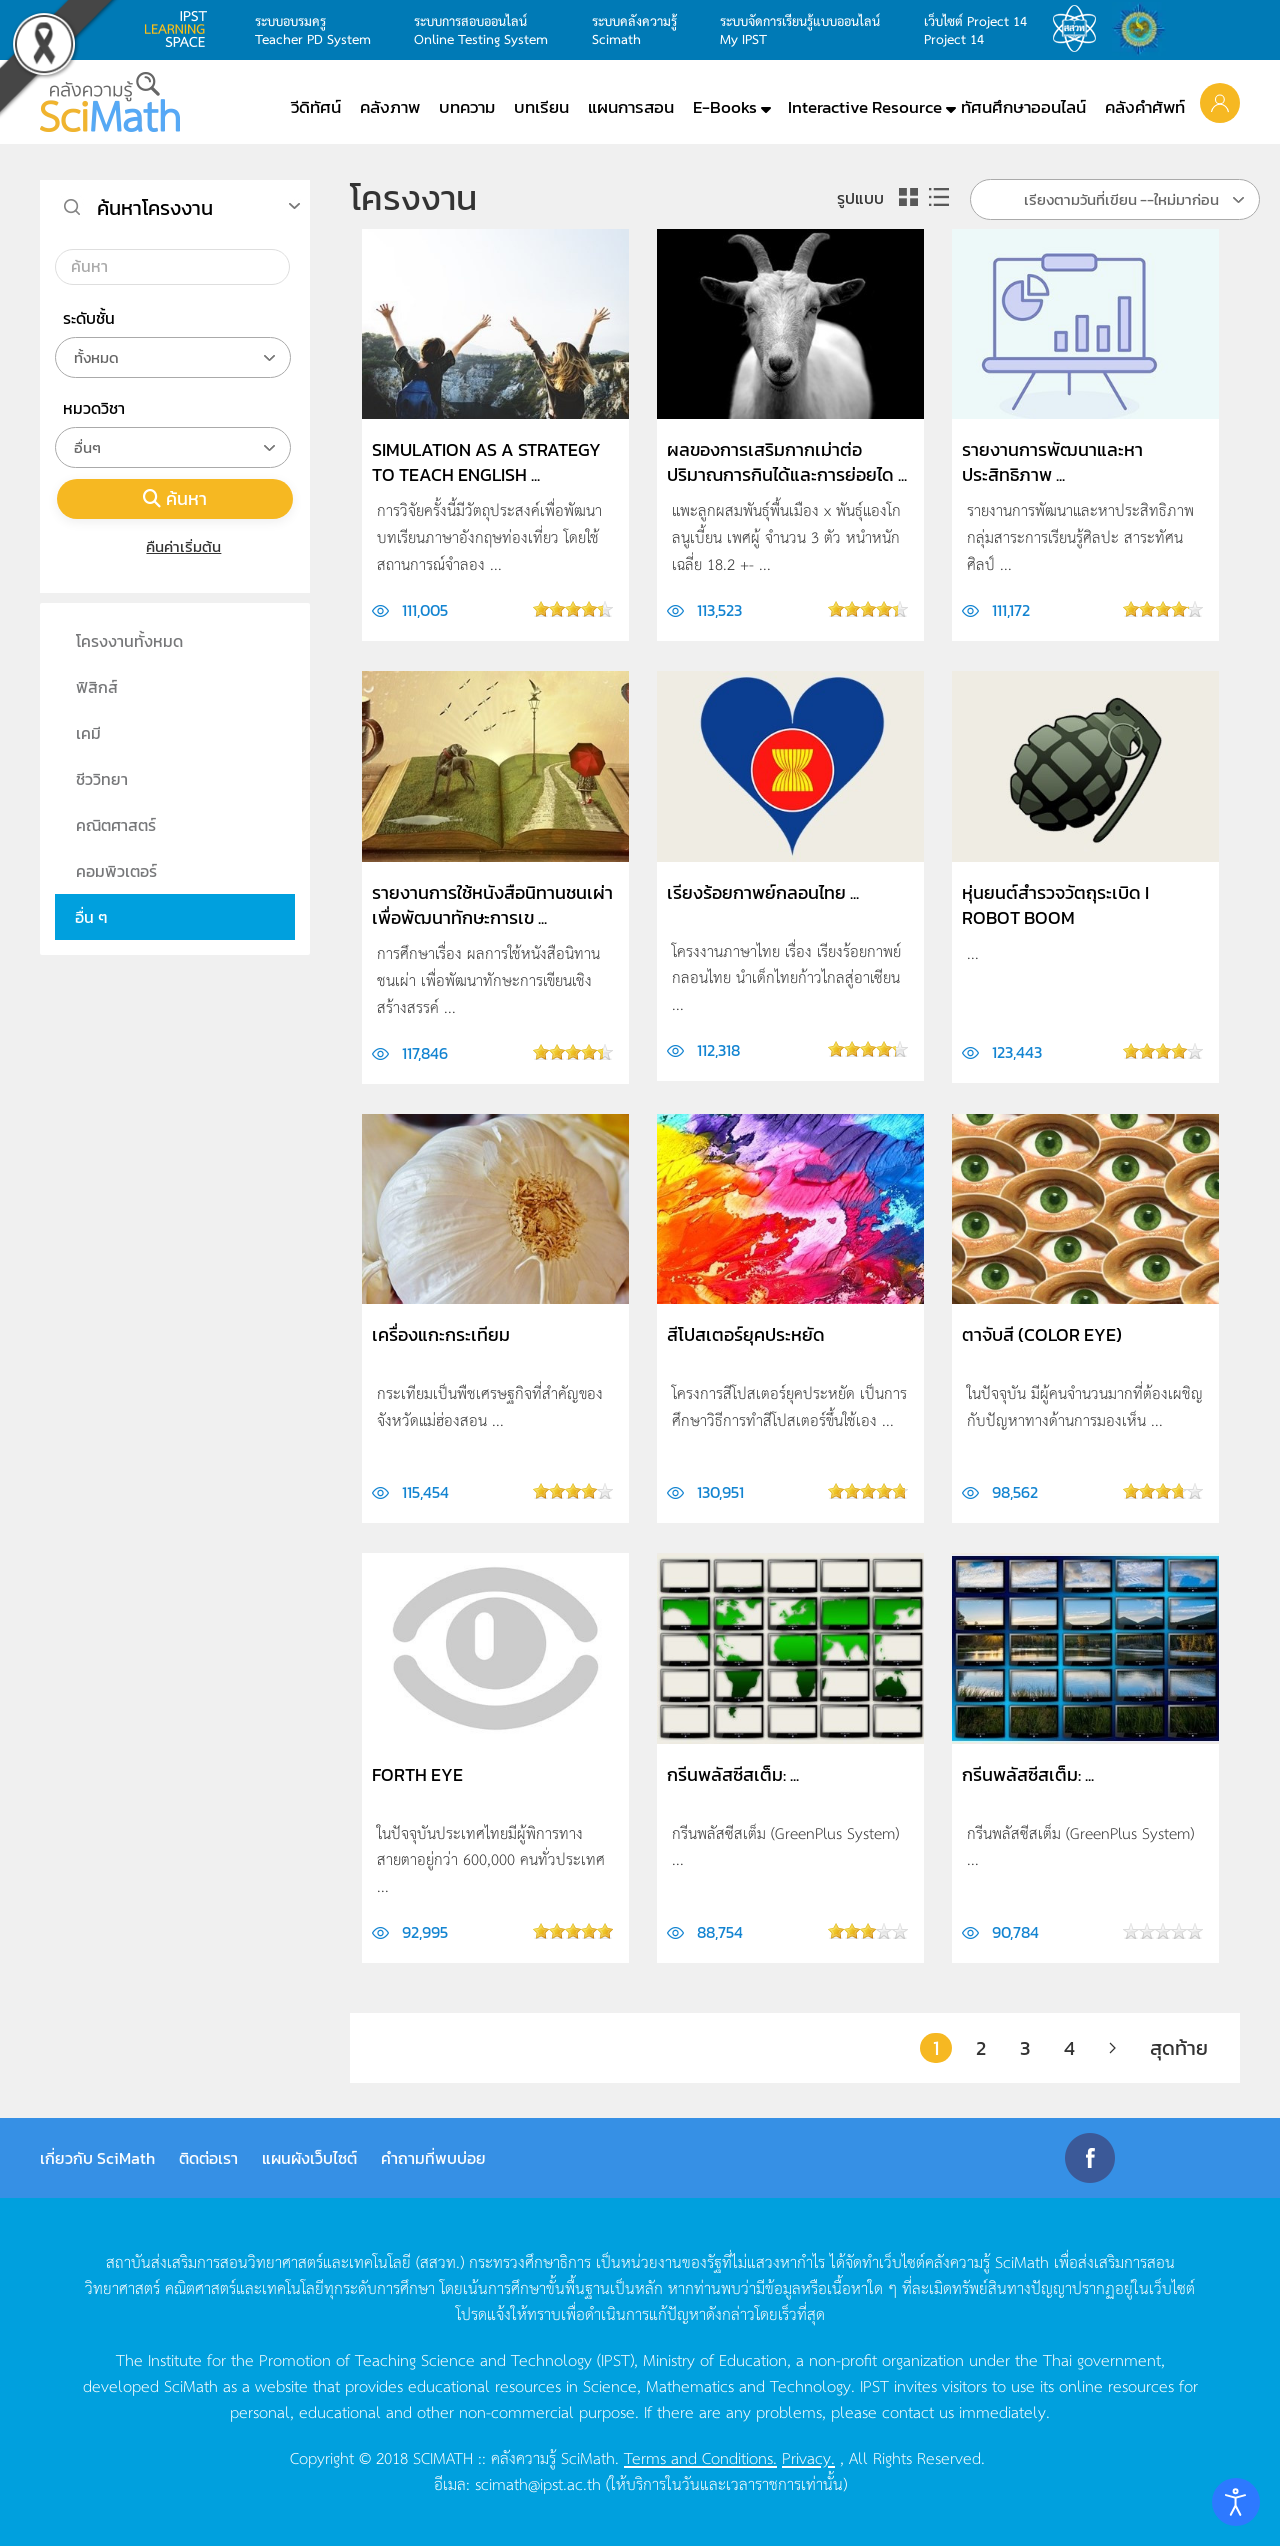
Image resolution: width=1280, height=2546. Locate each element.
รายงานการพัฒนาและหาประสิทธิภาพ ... (1052, 462)
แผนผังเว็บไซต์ (309, 2158)
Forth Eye (417, 1774)
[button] (1220, 102)
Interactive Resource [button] (865, 107)
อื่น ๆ (91, 917)
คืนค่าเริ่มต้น (175, 546)
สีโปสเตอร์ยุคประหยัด (746, 1334)
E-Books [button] (725, 107)
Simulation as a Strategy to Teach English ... (486, 462)
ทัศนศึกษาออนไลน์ (1023, 107)
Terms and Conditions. (700, 2457)
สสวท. (1080, 29)
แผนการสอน (631, 107)
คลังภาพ (390, 107)
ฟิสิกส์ (97, 687)
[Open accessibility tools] (1236, 2502)
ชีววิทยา (102, 779)
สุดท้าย (1179, 2048)
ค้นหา (175, 498)
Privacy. (808, 2457)
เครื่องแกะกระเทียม (441, 1334)
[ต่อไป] (1112, 2048)
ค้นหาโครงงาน (155, 208)
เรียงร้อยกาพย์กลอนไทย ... (763, 892)
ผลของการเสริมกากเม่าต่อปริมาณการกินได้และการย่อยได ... (787, 462)
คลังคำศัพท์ (1145, 107)
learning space (181, 29)
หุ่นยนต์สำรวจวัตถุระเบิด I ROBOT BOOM (1055, 905)
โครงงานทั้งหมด (129, 641)
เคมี (88, 733)
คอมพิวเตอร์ (116, 871)
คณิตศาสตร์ (116, 825)
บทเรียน (541, 107)
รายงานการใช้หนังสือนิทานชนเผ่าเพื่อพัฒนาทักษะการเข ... (492, 905)
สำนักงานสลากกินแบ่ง (1144, 29)
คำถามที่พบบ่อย (433, 2158)
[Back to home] (110, 102)
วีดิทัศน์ (316, 107)
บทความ (467, 107)
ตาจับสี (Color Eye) (1042, 1334)
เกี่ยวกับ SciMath (97, 2158)
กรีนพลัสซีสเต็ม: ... (733, 1774)
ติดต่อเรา (208, 2158)
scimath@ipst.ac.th (538, 2483)
